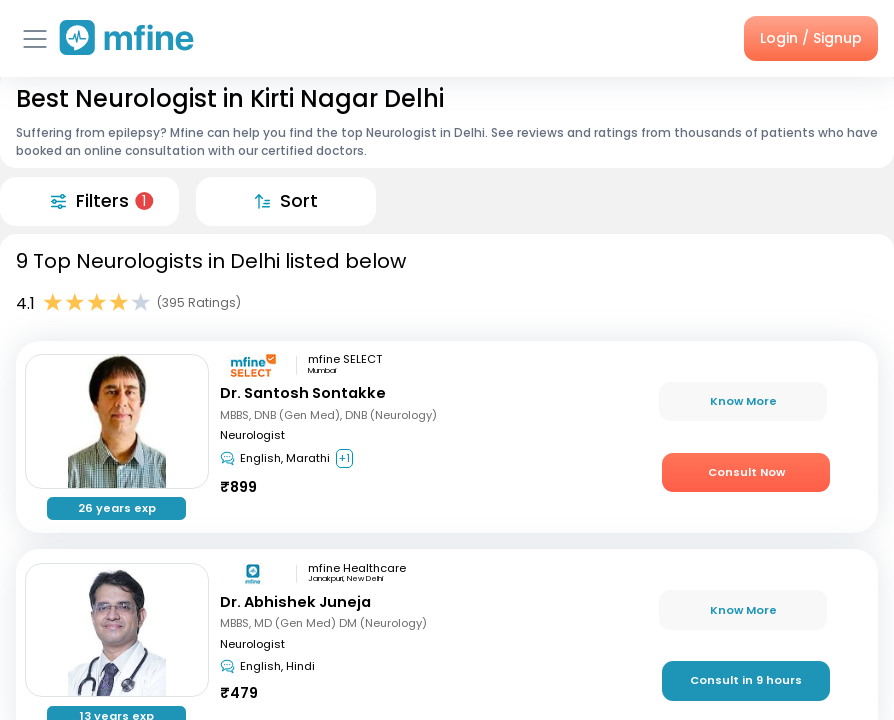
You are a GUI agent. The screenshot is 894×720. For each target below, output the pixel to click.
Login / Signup (811, 38)
